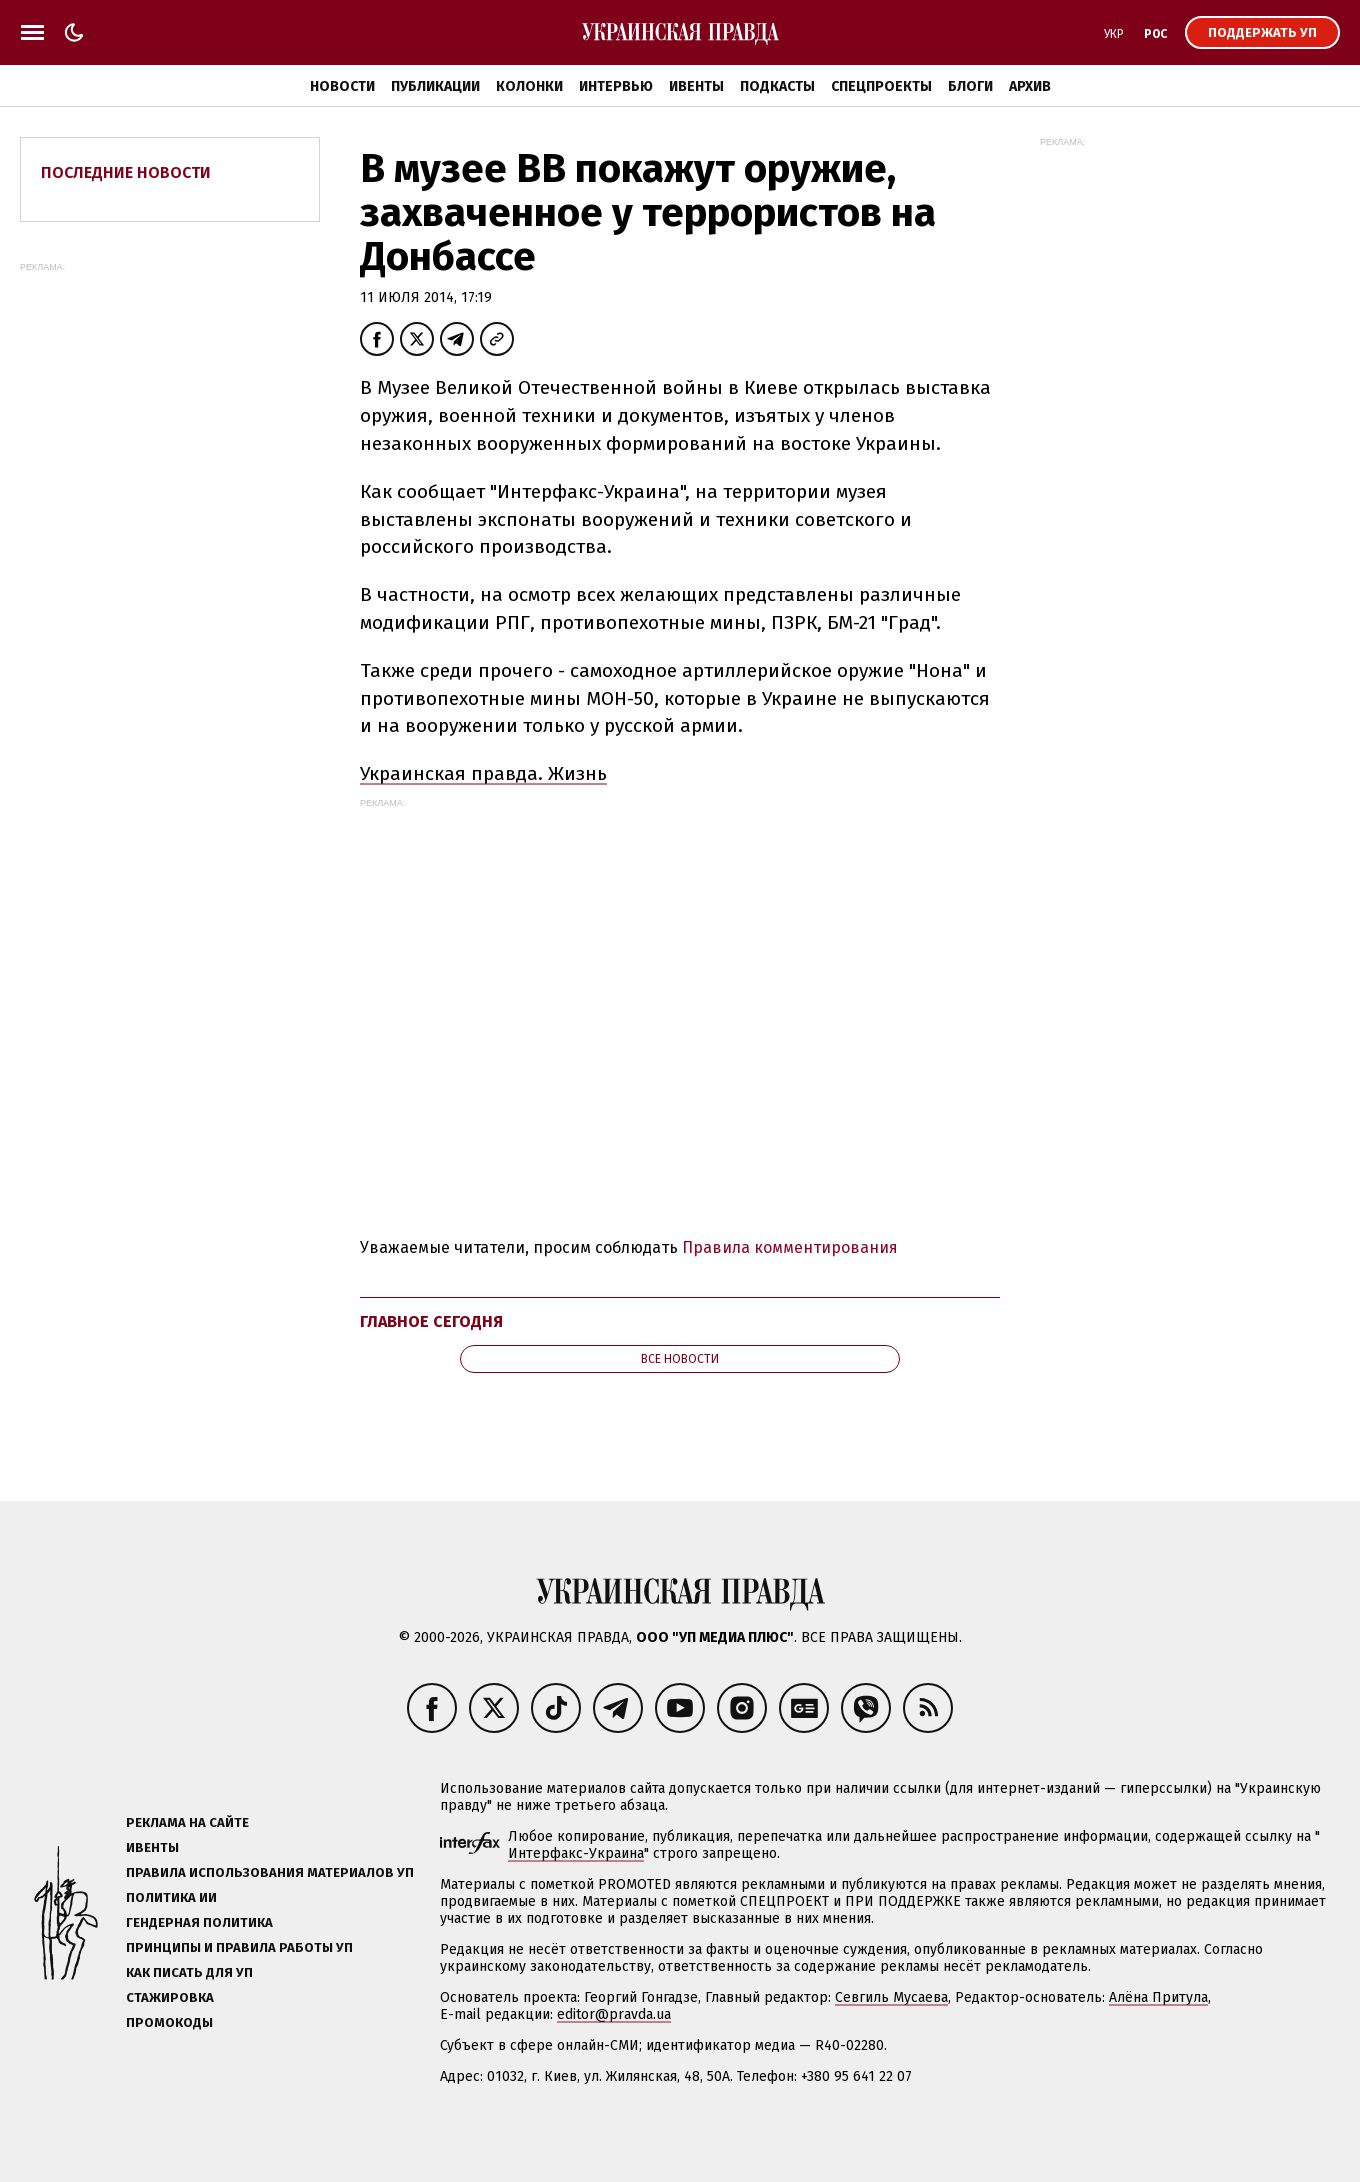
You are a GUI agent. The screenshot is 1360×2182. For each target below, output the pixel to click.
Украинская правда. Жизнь (483, 773)
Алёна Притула (1158, 1997)
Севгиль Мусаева (891, 1997)
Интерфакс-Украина (576, 1853)
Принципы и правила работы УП (239, 1947)
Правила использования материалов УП (270, 1872)
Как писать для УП (189, 1972)
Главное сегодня (431, 1321)
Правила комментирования (790, 1247)
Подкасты (777, 86)
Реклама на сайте (187, 1822)
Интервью (616, 86)
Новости (342, 86)
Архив (1030, 86)
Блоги (970, 86)
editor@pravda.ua (614, 2014)
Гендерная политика (199, 1922)
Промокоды (169, 2022)
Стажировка (170, 1997)
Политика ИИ (171, 1897)
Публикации (435, 86)
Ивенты (696, 86)
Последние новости (126, 172)
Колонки (529, 86)
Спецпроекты (881, 86)
